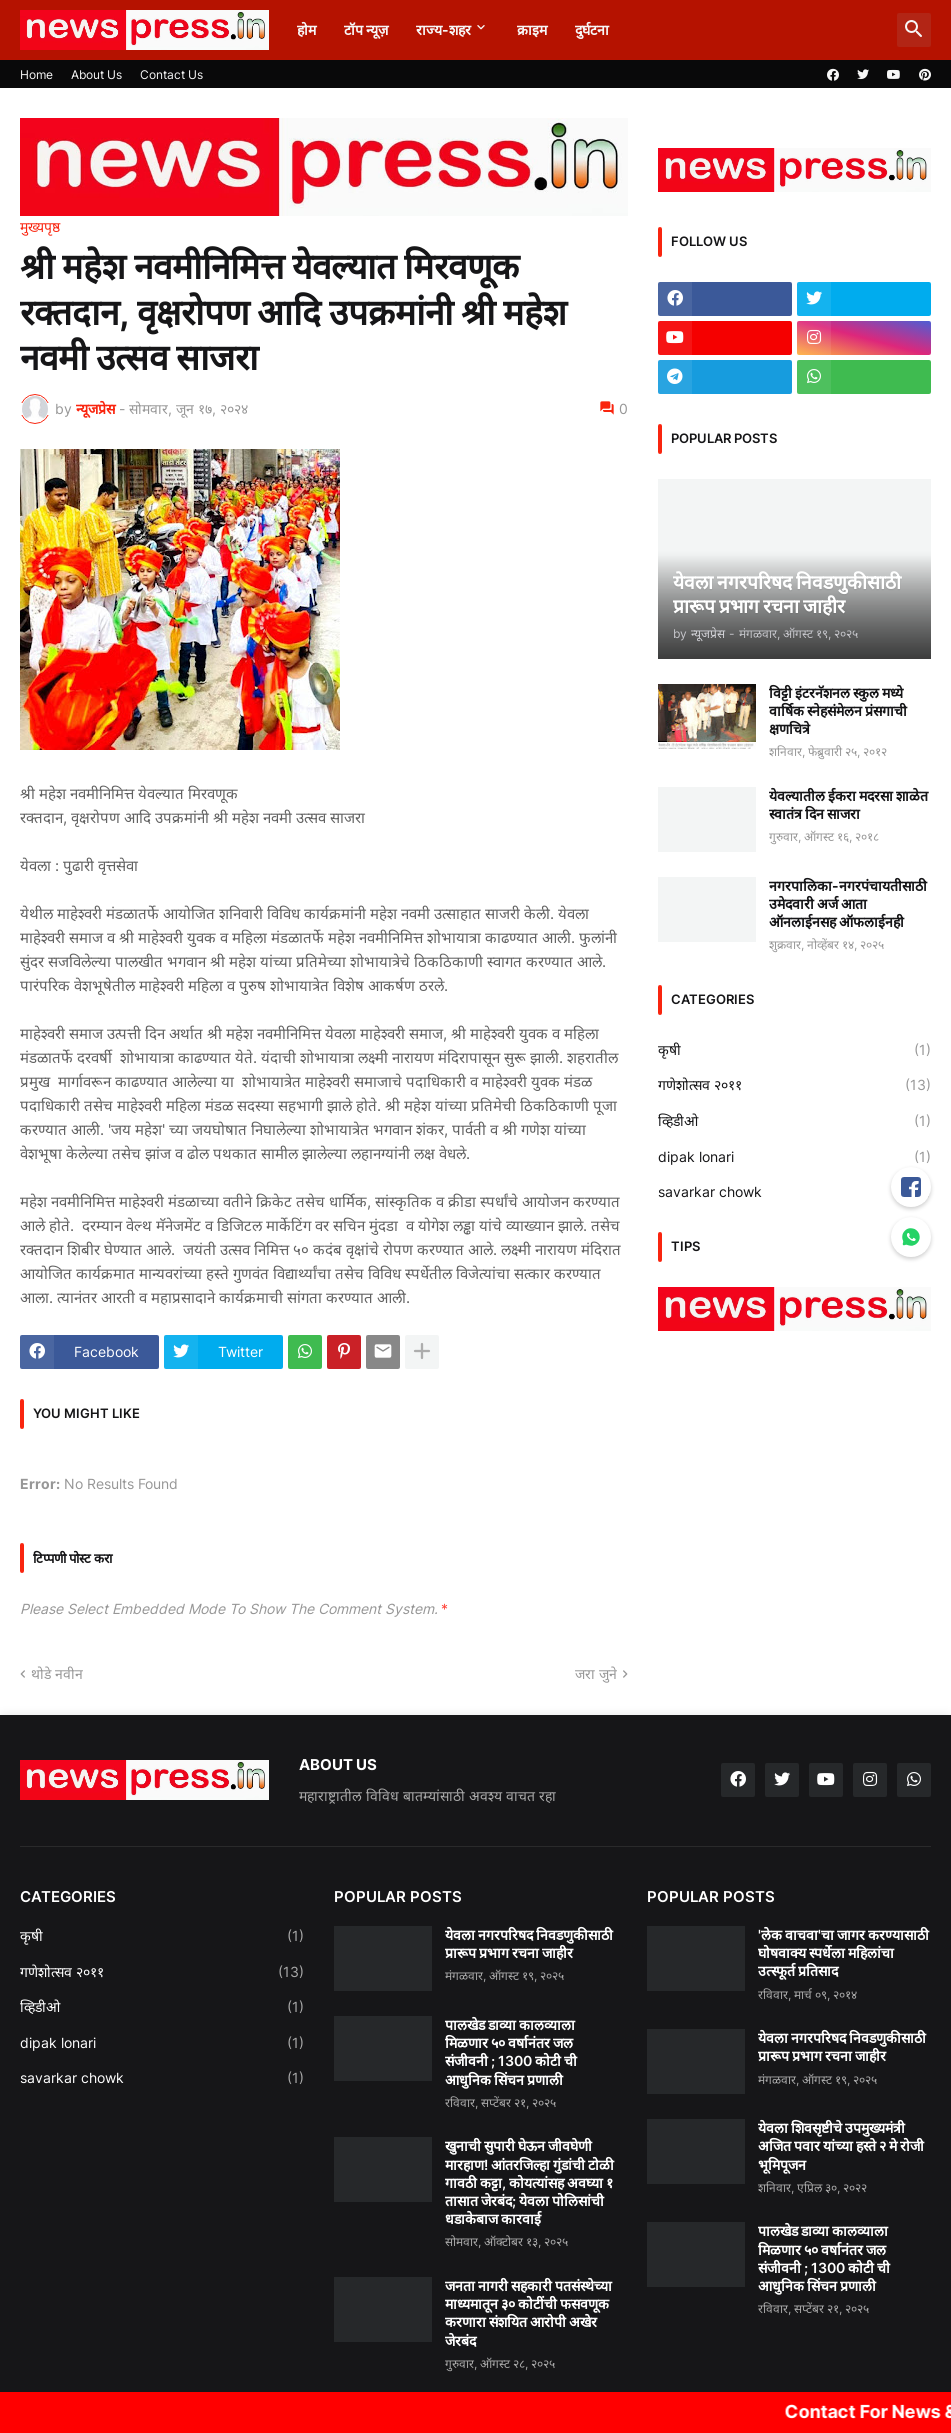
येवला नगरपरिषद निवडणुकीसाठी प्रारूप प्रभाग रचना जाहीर (529, 1943)
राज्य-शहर (443, 29)
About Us (96, 74)
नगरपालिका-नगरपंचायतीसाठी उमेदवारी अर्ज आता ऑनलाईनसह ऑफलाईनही (848, 903)
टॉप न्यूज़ (366, 29)
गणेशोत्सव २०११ (794, 1085)
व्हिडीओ (794, 1121)
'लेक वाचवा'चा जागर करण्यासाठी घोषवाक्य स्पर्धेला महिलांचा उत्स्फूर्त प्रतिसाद (843, 1952)
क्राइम (532, 29)
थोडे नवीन (57, 1673)
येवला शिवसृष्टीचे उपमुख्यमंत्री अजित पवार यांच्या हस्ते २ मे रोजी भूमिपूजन (841, 2145)
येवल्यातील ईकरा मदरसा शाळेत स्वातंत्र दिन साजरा (848, 804)
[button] (914, 30)
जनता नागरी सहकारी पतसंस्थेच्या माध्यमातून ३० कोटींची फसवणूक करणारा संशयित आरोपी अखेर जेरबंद (528, 2313)
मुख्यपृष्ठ (40, 227)
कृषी (794, 1050)
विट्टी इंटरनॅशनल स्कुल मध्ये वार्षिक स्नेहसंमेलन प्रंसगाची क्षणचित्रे (838, 710)
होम (306, 29)
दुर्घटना (592, 29)
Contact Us (171, 74)
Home (36, 74)
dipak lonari (794, 1157)
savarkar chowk (794, 1192)
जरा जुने (596, 1673)
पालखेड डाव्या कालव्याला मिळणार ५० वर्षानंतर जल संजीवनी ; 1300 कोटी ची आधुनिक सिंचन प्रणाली (511, 2052)
